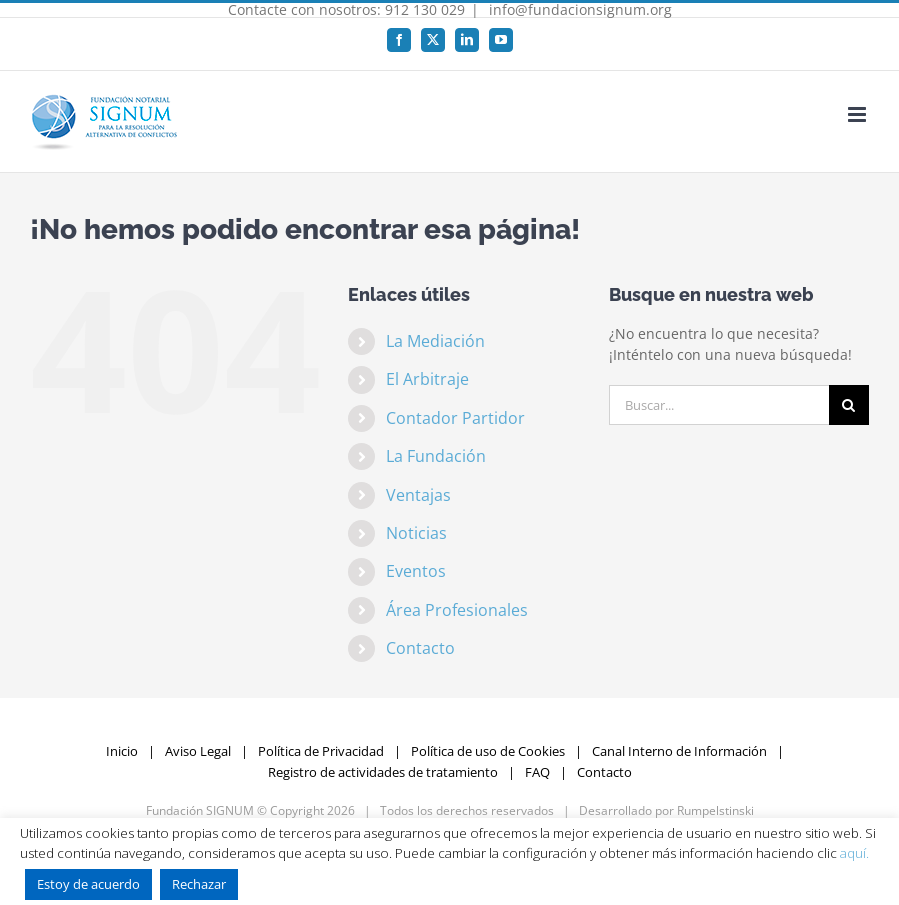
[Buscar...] (719, 405)
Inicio (122, 751)
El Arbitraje (427, 379)
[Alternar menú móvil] (858, 114)
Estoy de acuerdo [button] (88, 884)
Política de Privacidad (321, 751)
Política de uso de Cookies (488, 751)
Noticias (416, 533)
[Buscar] (849, 405)
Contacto (420, 648)
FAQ (537, 772)
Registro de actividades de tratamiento (383, 772)
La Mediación (435, 341)
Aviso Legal (198, 751)
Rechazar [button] (199, 884)
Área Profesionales (457, 610)
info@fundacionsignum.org (578, 9)
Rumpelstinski (715, 810)
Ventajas (418, 495)
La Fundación (436, 456)
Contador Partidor (455, 418)
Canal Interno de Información (679, 751)
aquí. (854, 853)
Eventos (416, 571)
